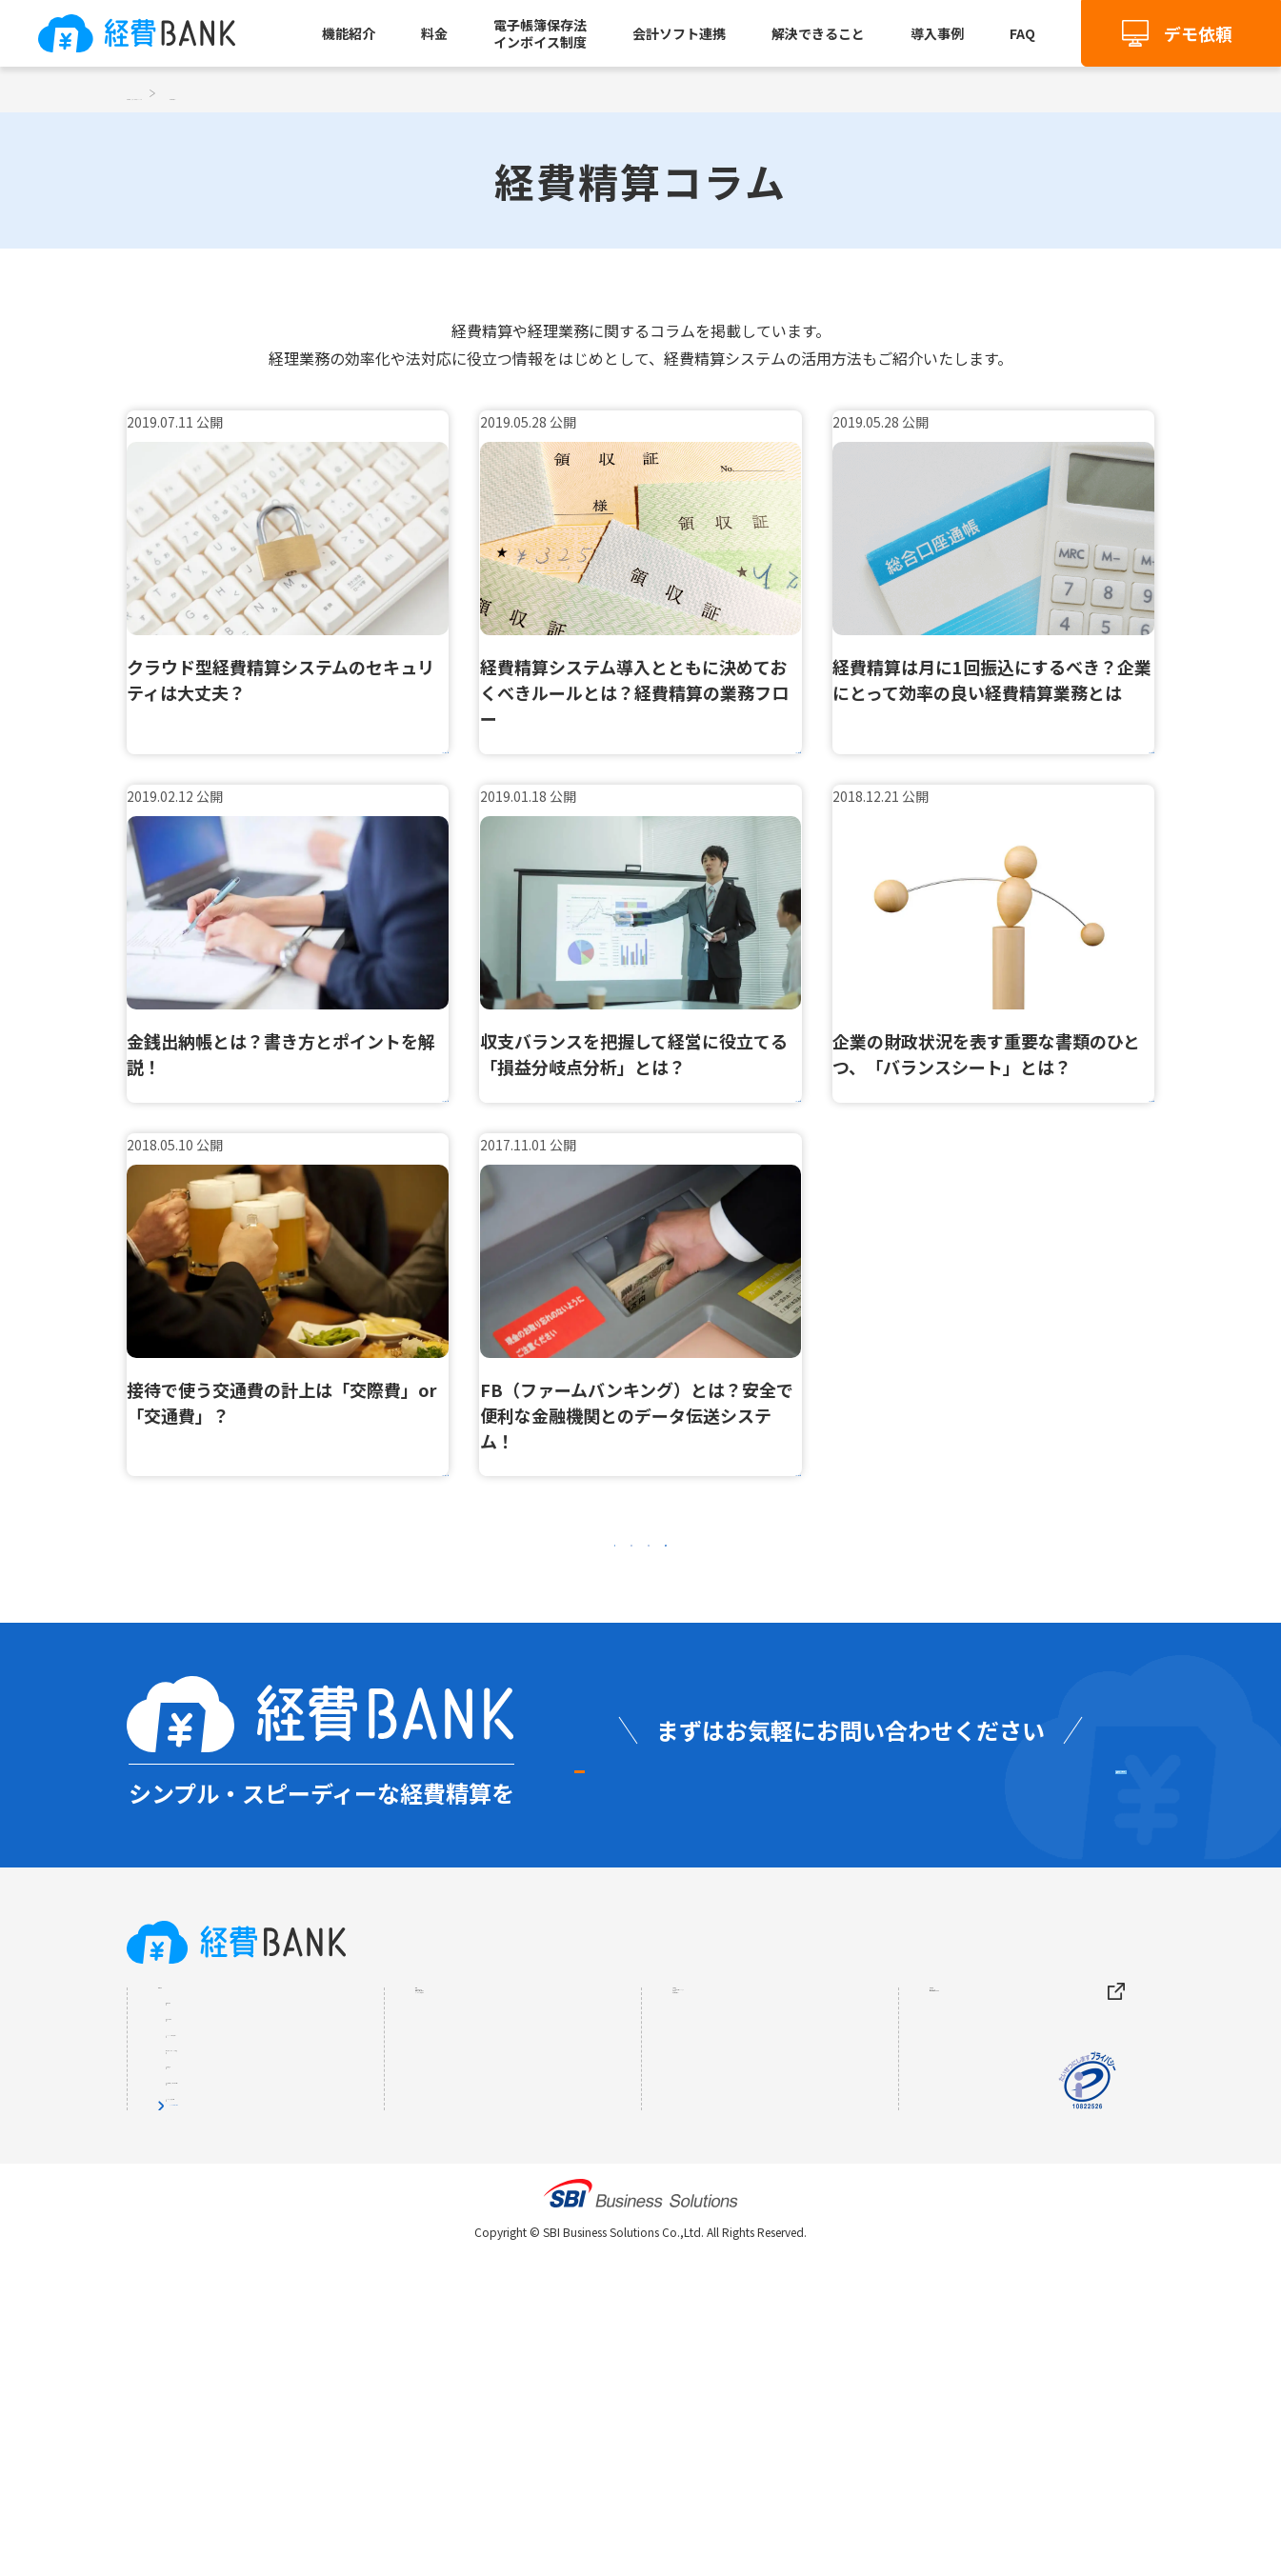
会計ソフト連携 (679, 33)
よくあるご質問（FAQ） (754, 2181)
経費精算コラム (725, 2258)
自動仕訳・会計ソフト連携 (258, 2282)
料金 (434, 33)
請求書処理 (211, 2316)
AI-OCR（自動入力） (241, 2248)
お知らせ (702, 2219)
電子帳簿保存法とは (483, 2219)
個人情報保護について (1006, 2219)
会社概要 (960, 2143)
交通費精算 (211, 2179)
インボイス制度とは (483, 2258)
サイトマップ (975, 2181)
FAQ (1022, 33)
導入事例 (937, 33)
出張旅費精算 (218, 2214)
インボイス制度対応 (238, 2385)
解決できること (818, 33)
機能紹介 (348, 33)
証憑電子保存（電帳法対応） (264, 2351)
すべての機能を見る (230, 2419)
